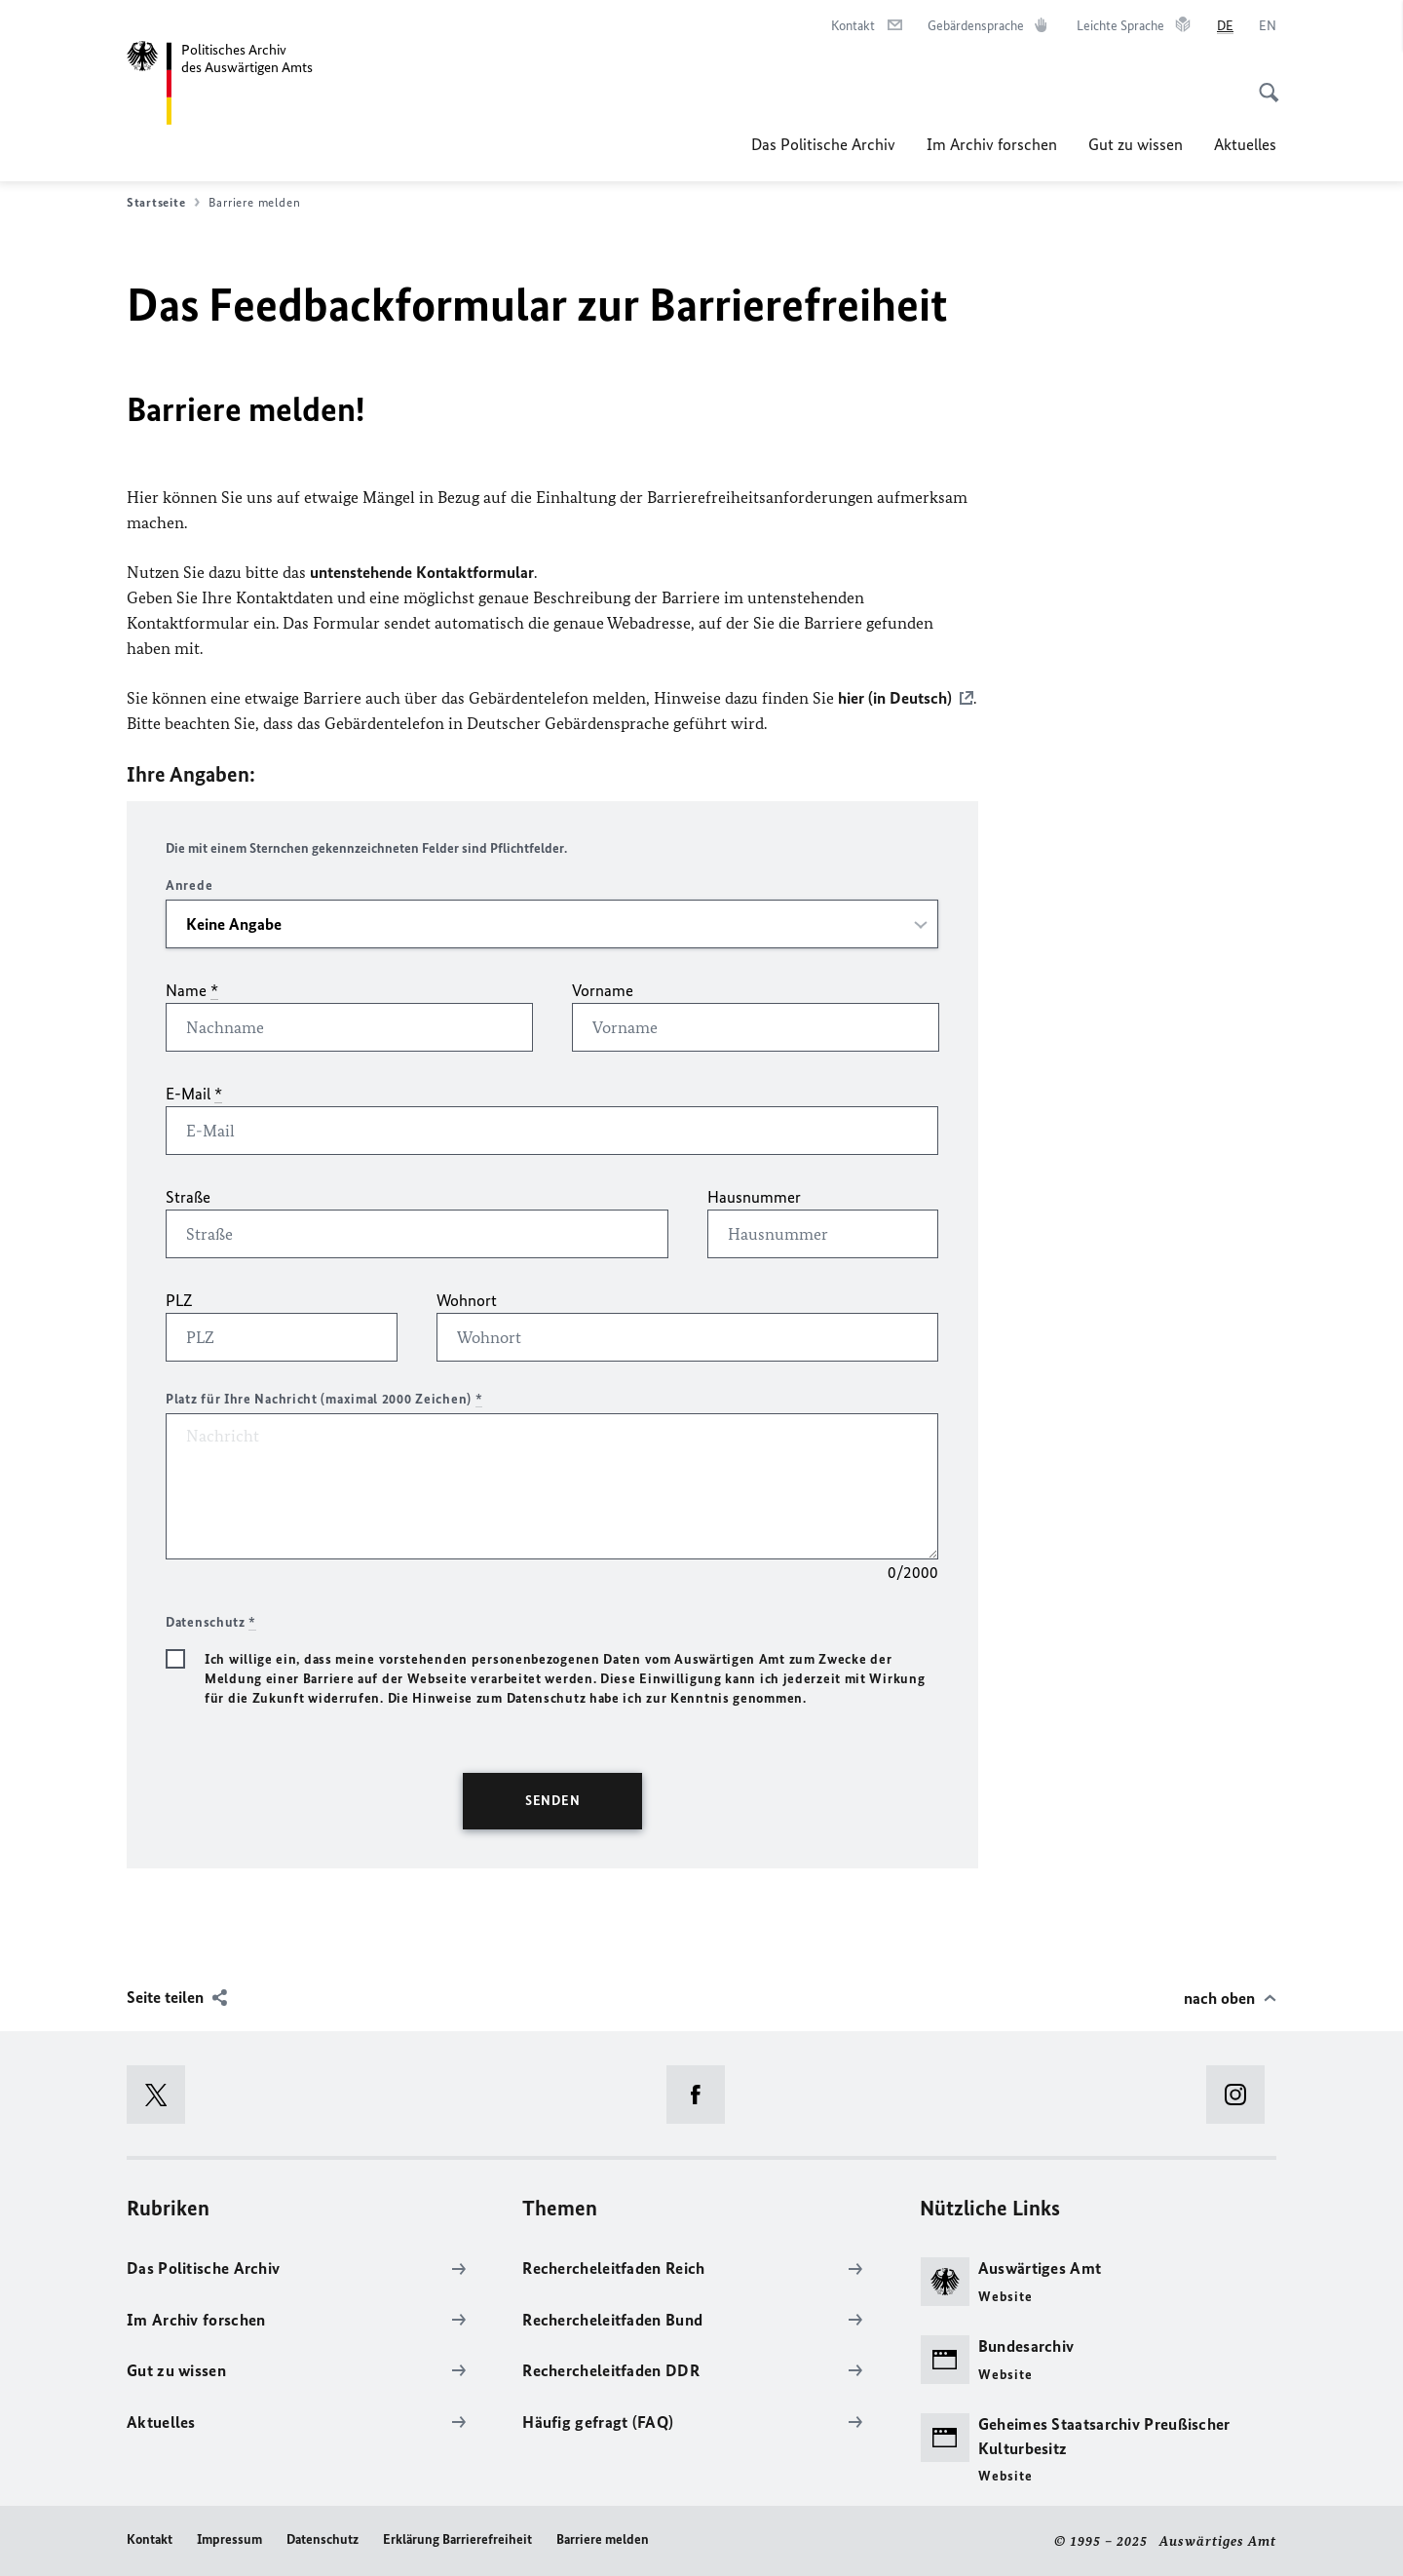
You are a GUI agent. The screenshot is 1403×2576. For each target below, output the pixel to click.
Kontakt (149, 2539)
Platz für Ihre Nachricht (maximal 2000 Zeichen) (324, 1399)
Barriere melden (602, 2539)
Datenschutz (322, 2539)
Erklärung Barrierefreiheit (457, 2539)
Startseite (163, 202)
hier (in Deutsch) (895, 698)
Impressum (229, 2539)
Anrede (189, 885)
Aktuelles (1245, 144)
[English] (1267, 26)
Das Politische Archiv (823, 144)
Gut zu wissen (1135, 144)
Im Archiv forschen (992, 144)
